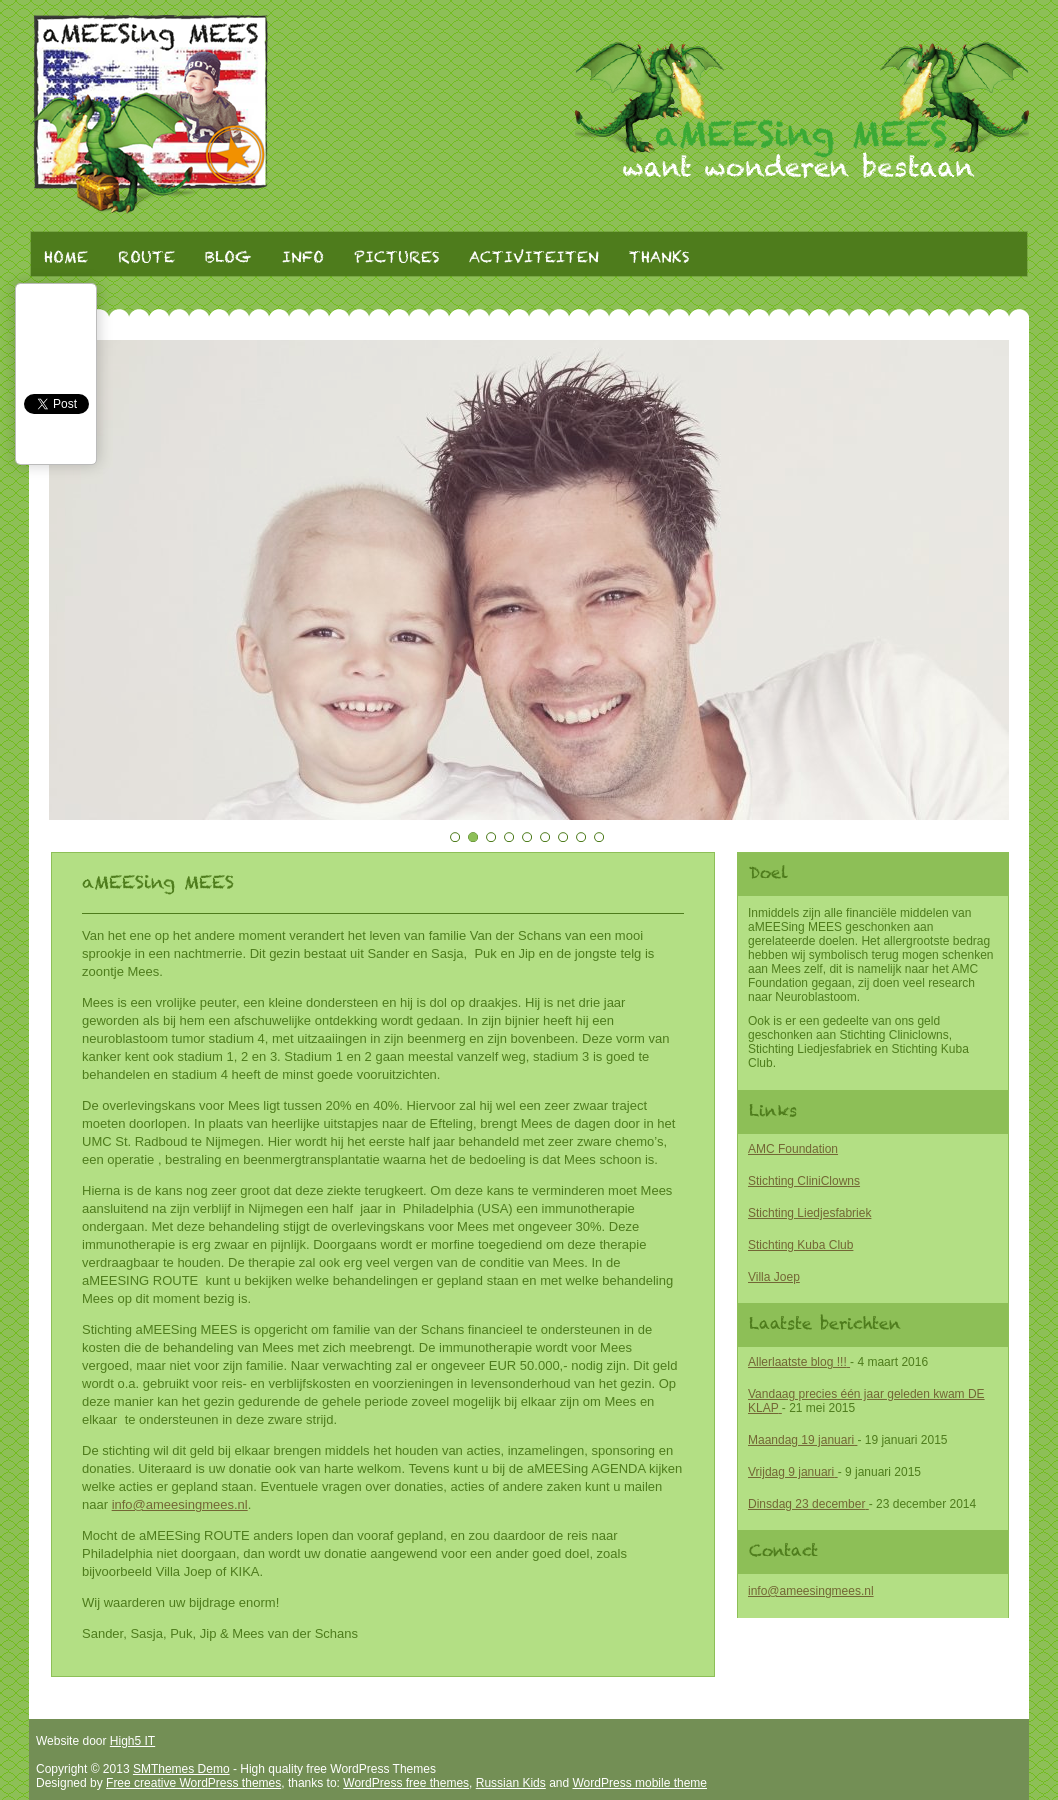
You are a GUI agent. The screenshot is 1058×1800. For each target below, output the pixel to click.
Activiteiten (534, 258)
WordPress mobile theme (640, 1783)
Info (303, 258)
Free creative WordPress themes (193, 1783)
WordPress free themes (406, 1783)
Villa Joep (774, 1277)
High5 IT (132, 1741)
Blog (228, 258)
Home (66, 258)
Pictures (396, 258)
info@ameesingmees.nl (811, 1591)
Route (146, 258)
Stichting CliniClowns (804, 1181)
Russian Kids (511, 1783)
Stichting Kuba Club (800, 1245)
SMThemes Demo (181, 1769)
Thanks (659, 258)
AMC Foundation (793, 1149)
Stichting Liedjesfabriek (809, 1213)
